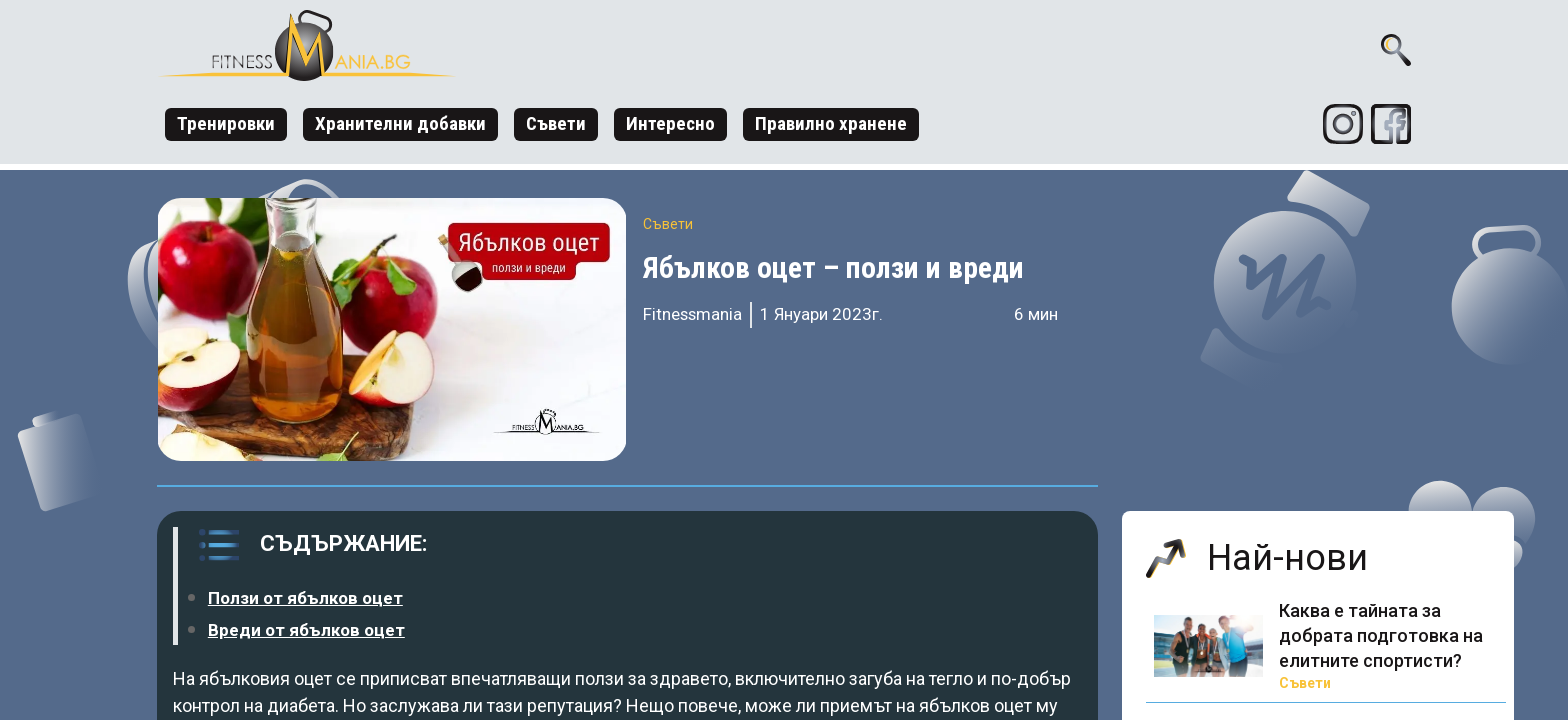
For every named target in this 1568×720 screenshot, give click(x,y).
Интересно (670, 123)
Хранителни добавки (400, 123)
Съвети (556, 123)
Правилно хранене (831, 123)
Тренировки (226, 123)
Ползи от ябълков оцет (305, 598)
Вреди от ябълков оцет (306, 630)
